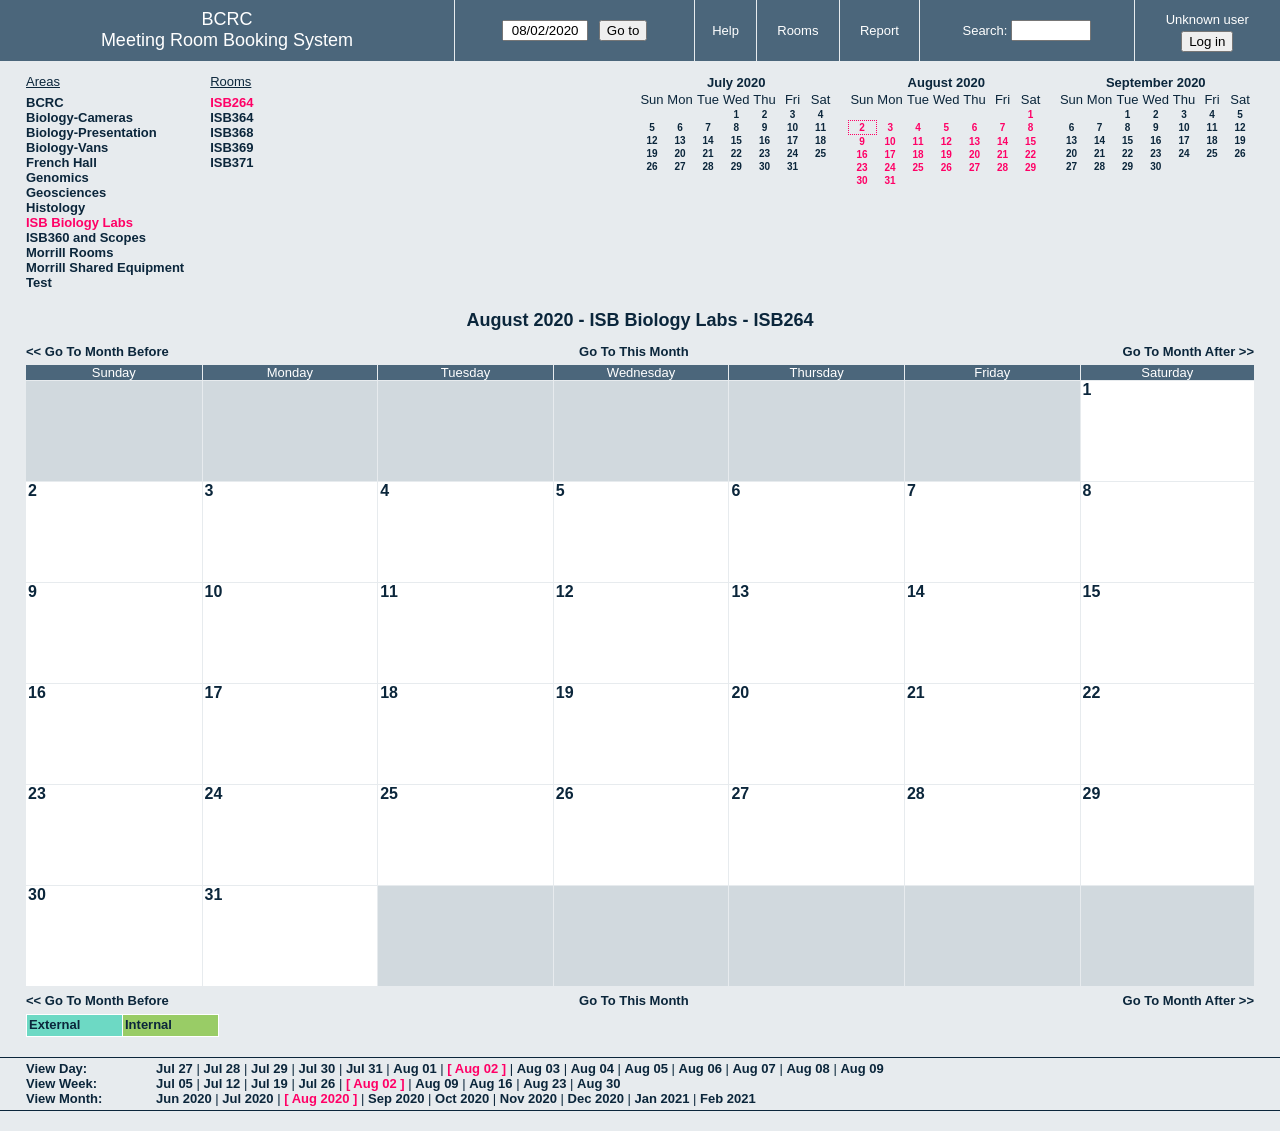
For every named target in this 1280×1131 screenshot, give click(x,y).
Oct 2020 (462, 1098)
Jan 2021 (662, 1098)
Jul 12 (221, 1083)
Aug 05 (646, 1068)
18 (820, 140)
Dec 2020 (596, 1098)
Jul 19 (269, 1083)
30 (764, 166)
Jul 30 (316, 1068)
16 (764, 140)
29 (736, 166)
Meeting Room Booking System (227, 40)
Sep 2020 (396, 1098)
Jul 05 (174, 1083)
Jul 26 (316, 1083)
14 (707, 140)
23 (764, 153)
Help (725, 30)
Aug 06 (700, 1068)
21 (707, 153)
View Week (59, 1083)
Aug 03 (538, 1068)
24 (792, 153)
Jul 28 (221, 1068)
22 (736, 153)
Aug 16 (490, 1083)
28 (707, 166)
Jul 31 (364, 1068)
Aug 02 (476, 1068)
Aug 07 (753, 1068)
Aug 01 (414, 1068)
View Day (54, 1068)
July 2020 (736, 82)
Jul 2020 (247, 1098)
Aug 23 (544, 1083)
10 (792, 127)
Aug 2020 (321, 1098)
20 (679, 153)
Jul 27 (174, 1068)
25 (820, 153)
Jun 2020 (184, 1098)
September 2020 (1156, 82)
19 (651, 153)
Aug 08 (807, 1068)
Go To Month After (1179, 351)
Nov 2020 (528, 1098)
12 (651, 140)
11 (820, 127)
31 (792, 166)
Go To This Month (634, 351)
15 (736, 140)
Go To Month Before (107, 351)
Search (982, 30)
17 (792, 140)
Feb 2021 (728, 1098)
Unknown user (1207, 19)
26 (651, 166)
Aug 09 (861, 1068)
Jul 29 (269, 1068)
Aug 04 (592, 1068)
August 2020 (946, 82)
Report (879, 30)
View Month (62, 1098)
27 (679, 166)
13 (679, 140)
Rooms (797, 30)
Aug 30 (598, 1083)
